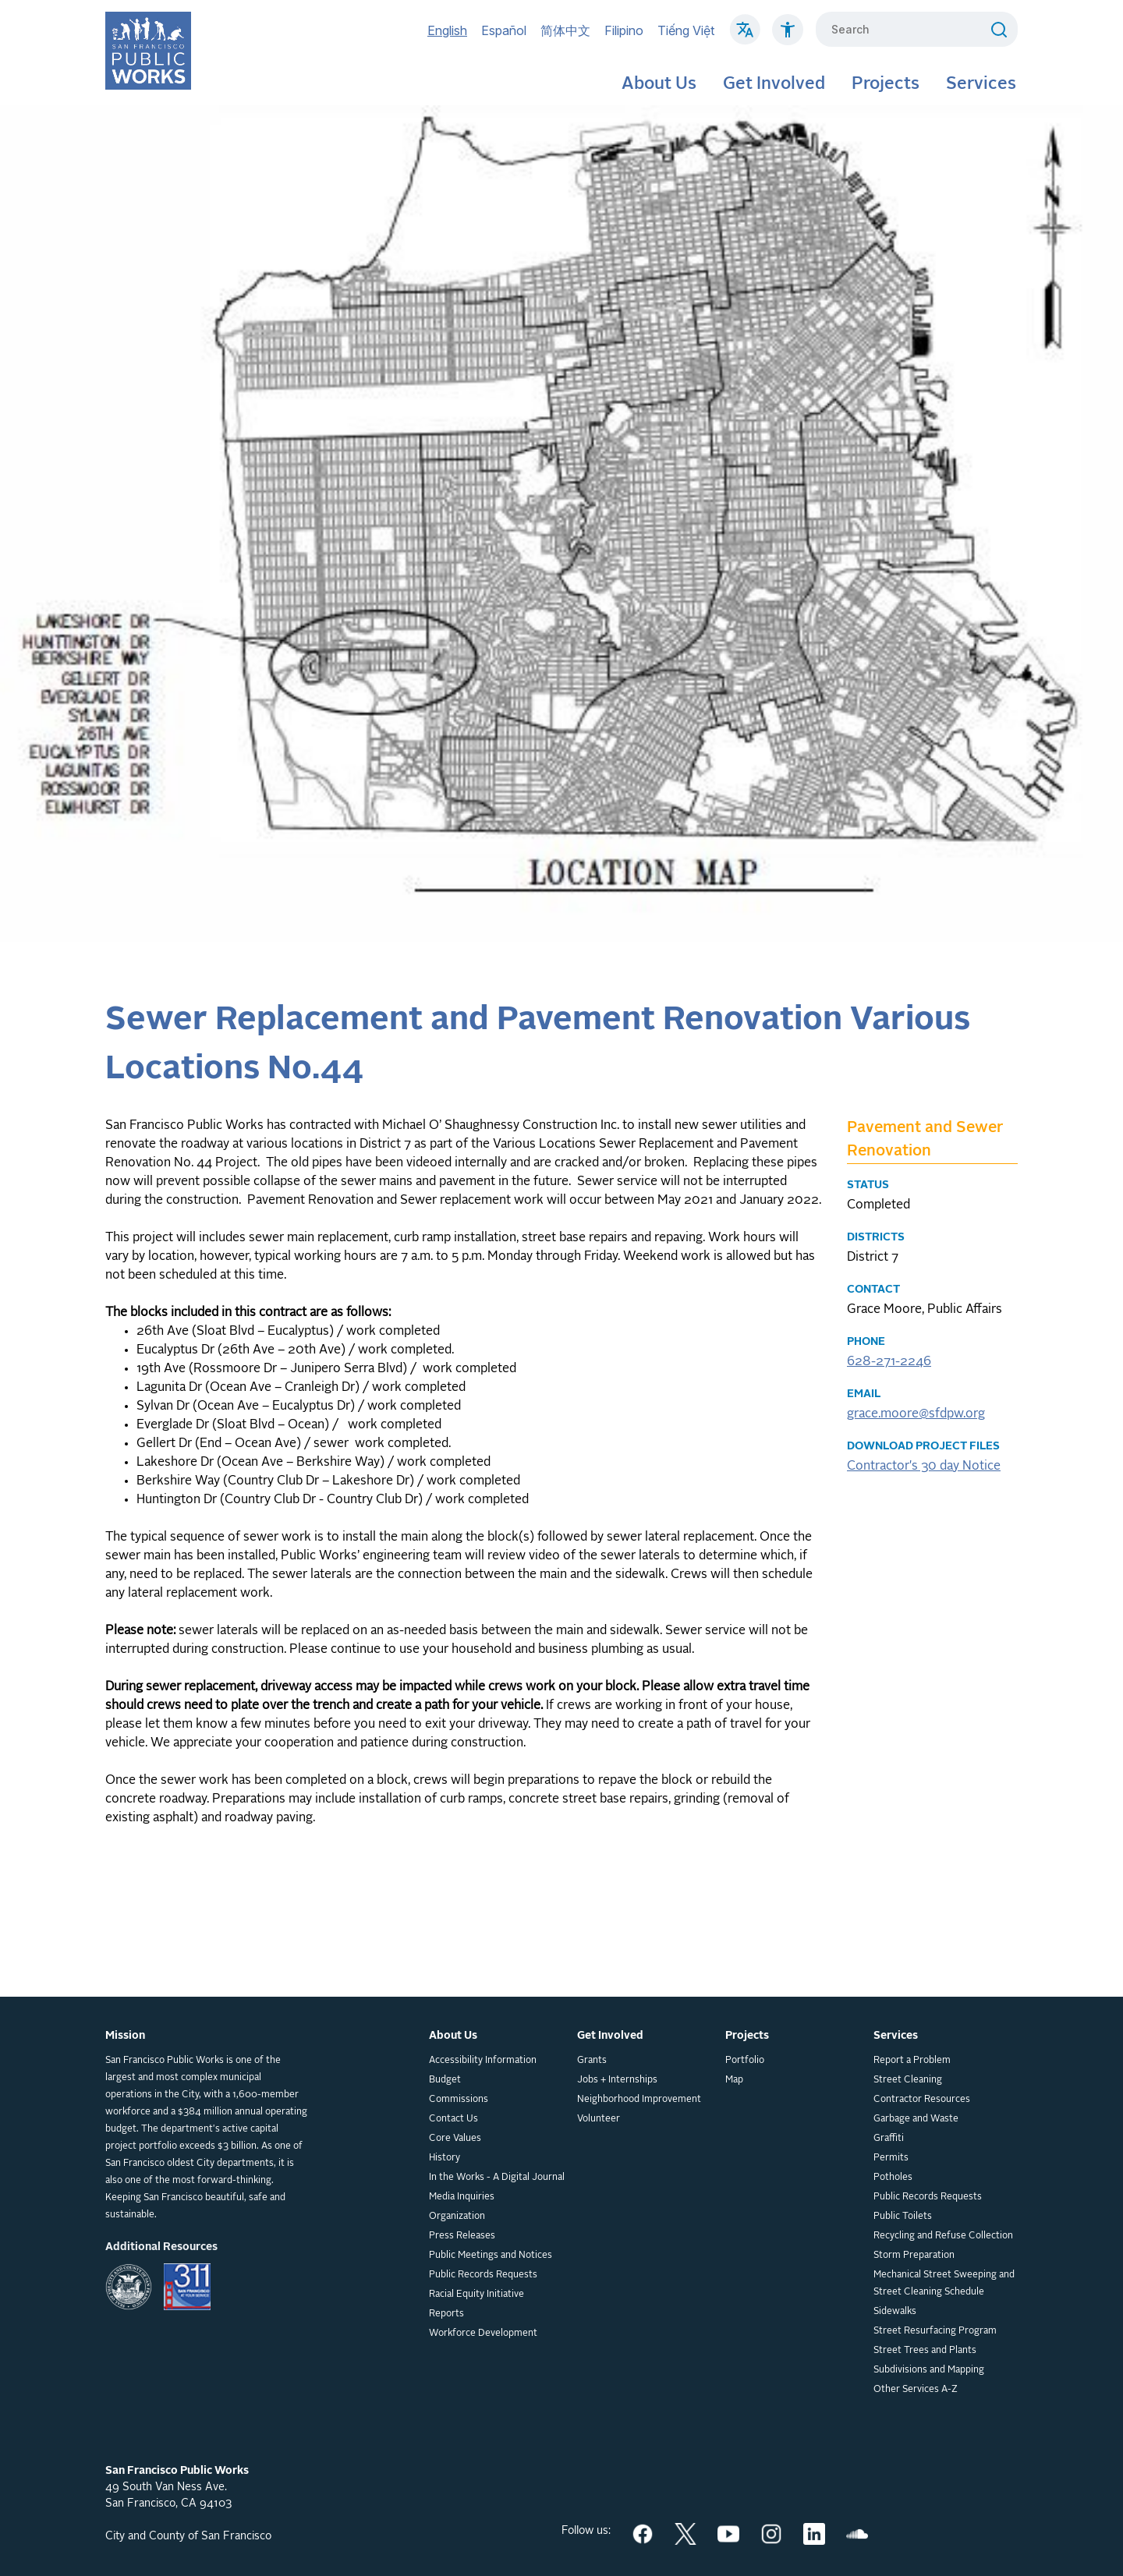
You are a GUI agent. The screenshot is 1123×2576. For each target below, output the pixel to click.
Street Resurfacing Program (935, 2331)
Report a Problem (912, 2060)
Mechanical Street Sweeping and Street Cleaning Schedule (944, 2283)
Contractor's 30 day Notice (924, 1466)
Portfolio (744, 2060)
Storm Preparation (914, 2255)
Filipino (623, 30)
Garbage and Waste (915, 2119)
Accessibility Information (483, 2060)
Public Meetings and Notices (490, 2255)
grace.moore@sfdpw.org (916, 1414)
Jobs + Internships (617, 2080)
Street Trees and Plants (924, 2350)
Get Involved (774, 84)
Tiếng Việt (685, 30)
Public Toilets (902, 2216)
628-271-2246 (889, 1362)
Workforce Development (483, 2333)
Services (981, 84)
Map (734, 2080)
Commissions (458, 2099)
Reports (446, 2314)
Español (503, 30)
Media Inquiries (461, 2197)
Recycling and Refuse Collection (943, 2236)
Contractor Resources (921, 2099)
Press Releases (462, 2236)
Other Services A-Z (915, 2389)
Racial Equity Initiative (476, 2294)
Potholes (892, 2177)
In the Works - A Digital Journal (497, 2177)
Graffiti (888, 2138)
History (444, 2158)
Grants (592, 2060)
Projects (885, 84)
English (447, 30)
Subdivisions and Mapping (928, 2370)
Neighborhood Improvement (639, 2099)
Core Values (455, 2138)
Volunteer (598, 2119)
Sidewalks (894, 2311)
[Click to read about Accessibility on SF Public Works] (787, 37)
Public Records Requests (483, 2275)
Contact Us (453, 2119)
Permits (891, 2158)
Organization (457, 2216)
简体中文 (565, 30)
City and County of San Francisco (188, 2536)
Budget (445, 2080)
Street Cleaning (907, 2080)
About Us (659, 84)
